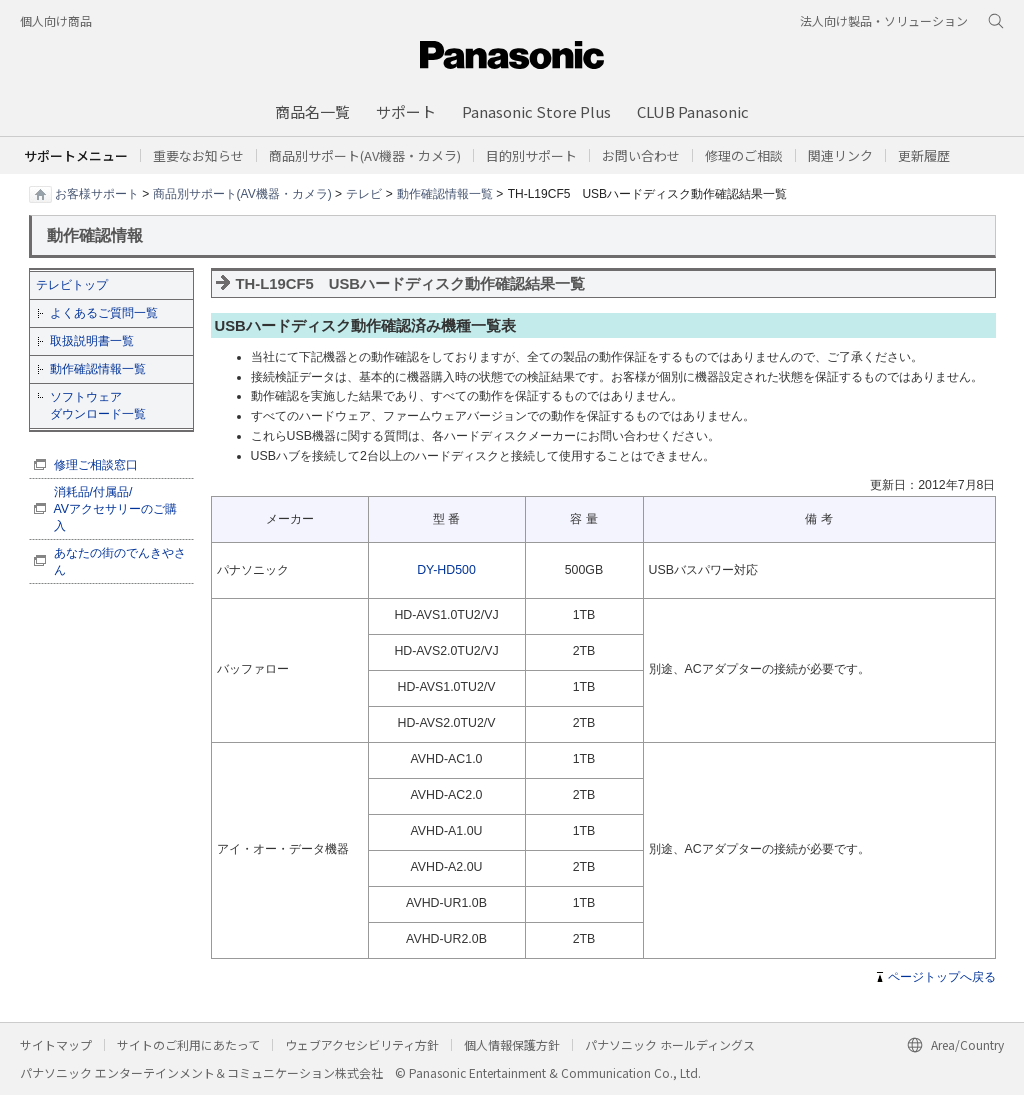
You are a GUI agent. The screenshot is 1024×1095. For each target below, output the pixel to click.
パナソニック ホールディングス (670, 1044)
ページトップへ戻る (942, 977)
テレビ (364, 193)
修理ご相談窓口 (96, 465)
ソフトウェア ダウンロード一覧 (98, 405)
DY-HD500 (446, 570)
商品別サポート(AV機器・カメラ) (242, 193)
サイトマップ (56, 1044)
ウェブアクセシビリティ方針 (362, 1044)
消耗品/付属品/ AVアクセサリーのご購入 (116, 509)
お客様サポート (97, 193)
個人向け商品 (56, 20)
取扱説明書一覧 (92, 341)
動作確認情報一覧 (445, 193)
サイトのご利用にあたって (188, 1044)
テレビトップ (72, 285)
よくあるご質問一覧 (104, 313)
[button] (531, 155)
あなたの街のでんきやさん (120, 561)
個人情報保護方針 (512, 1044)
